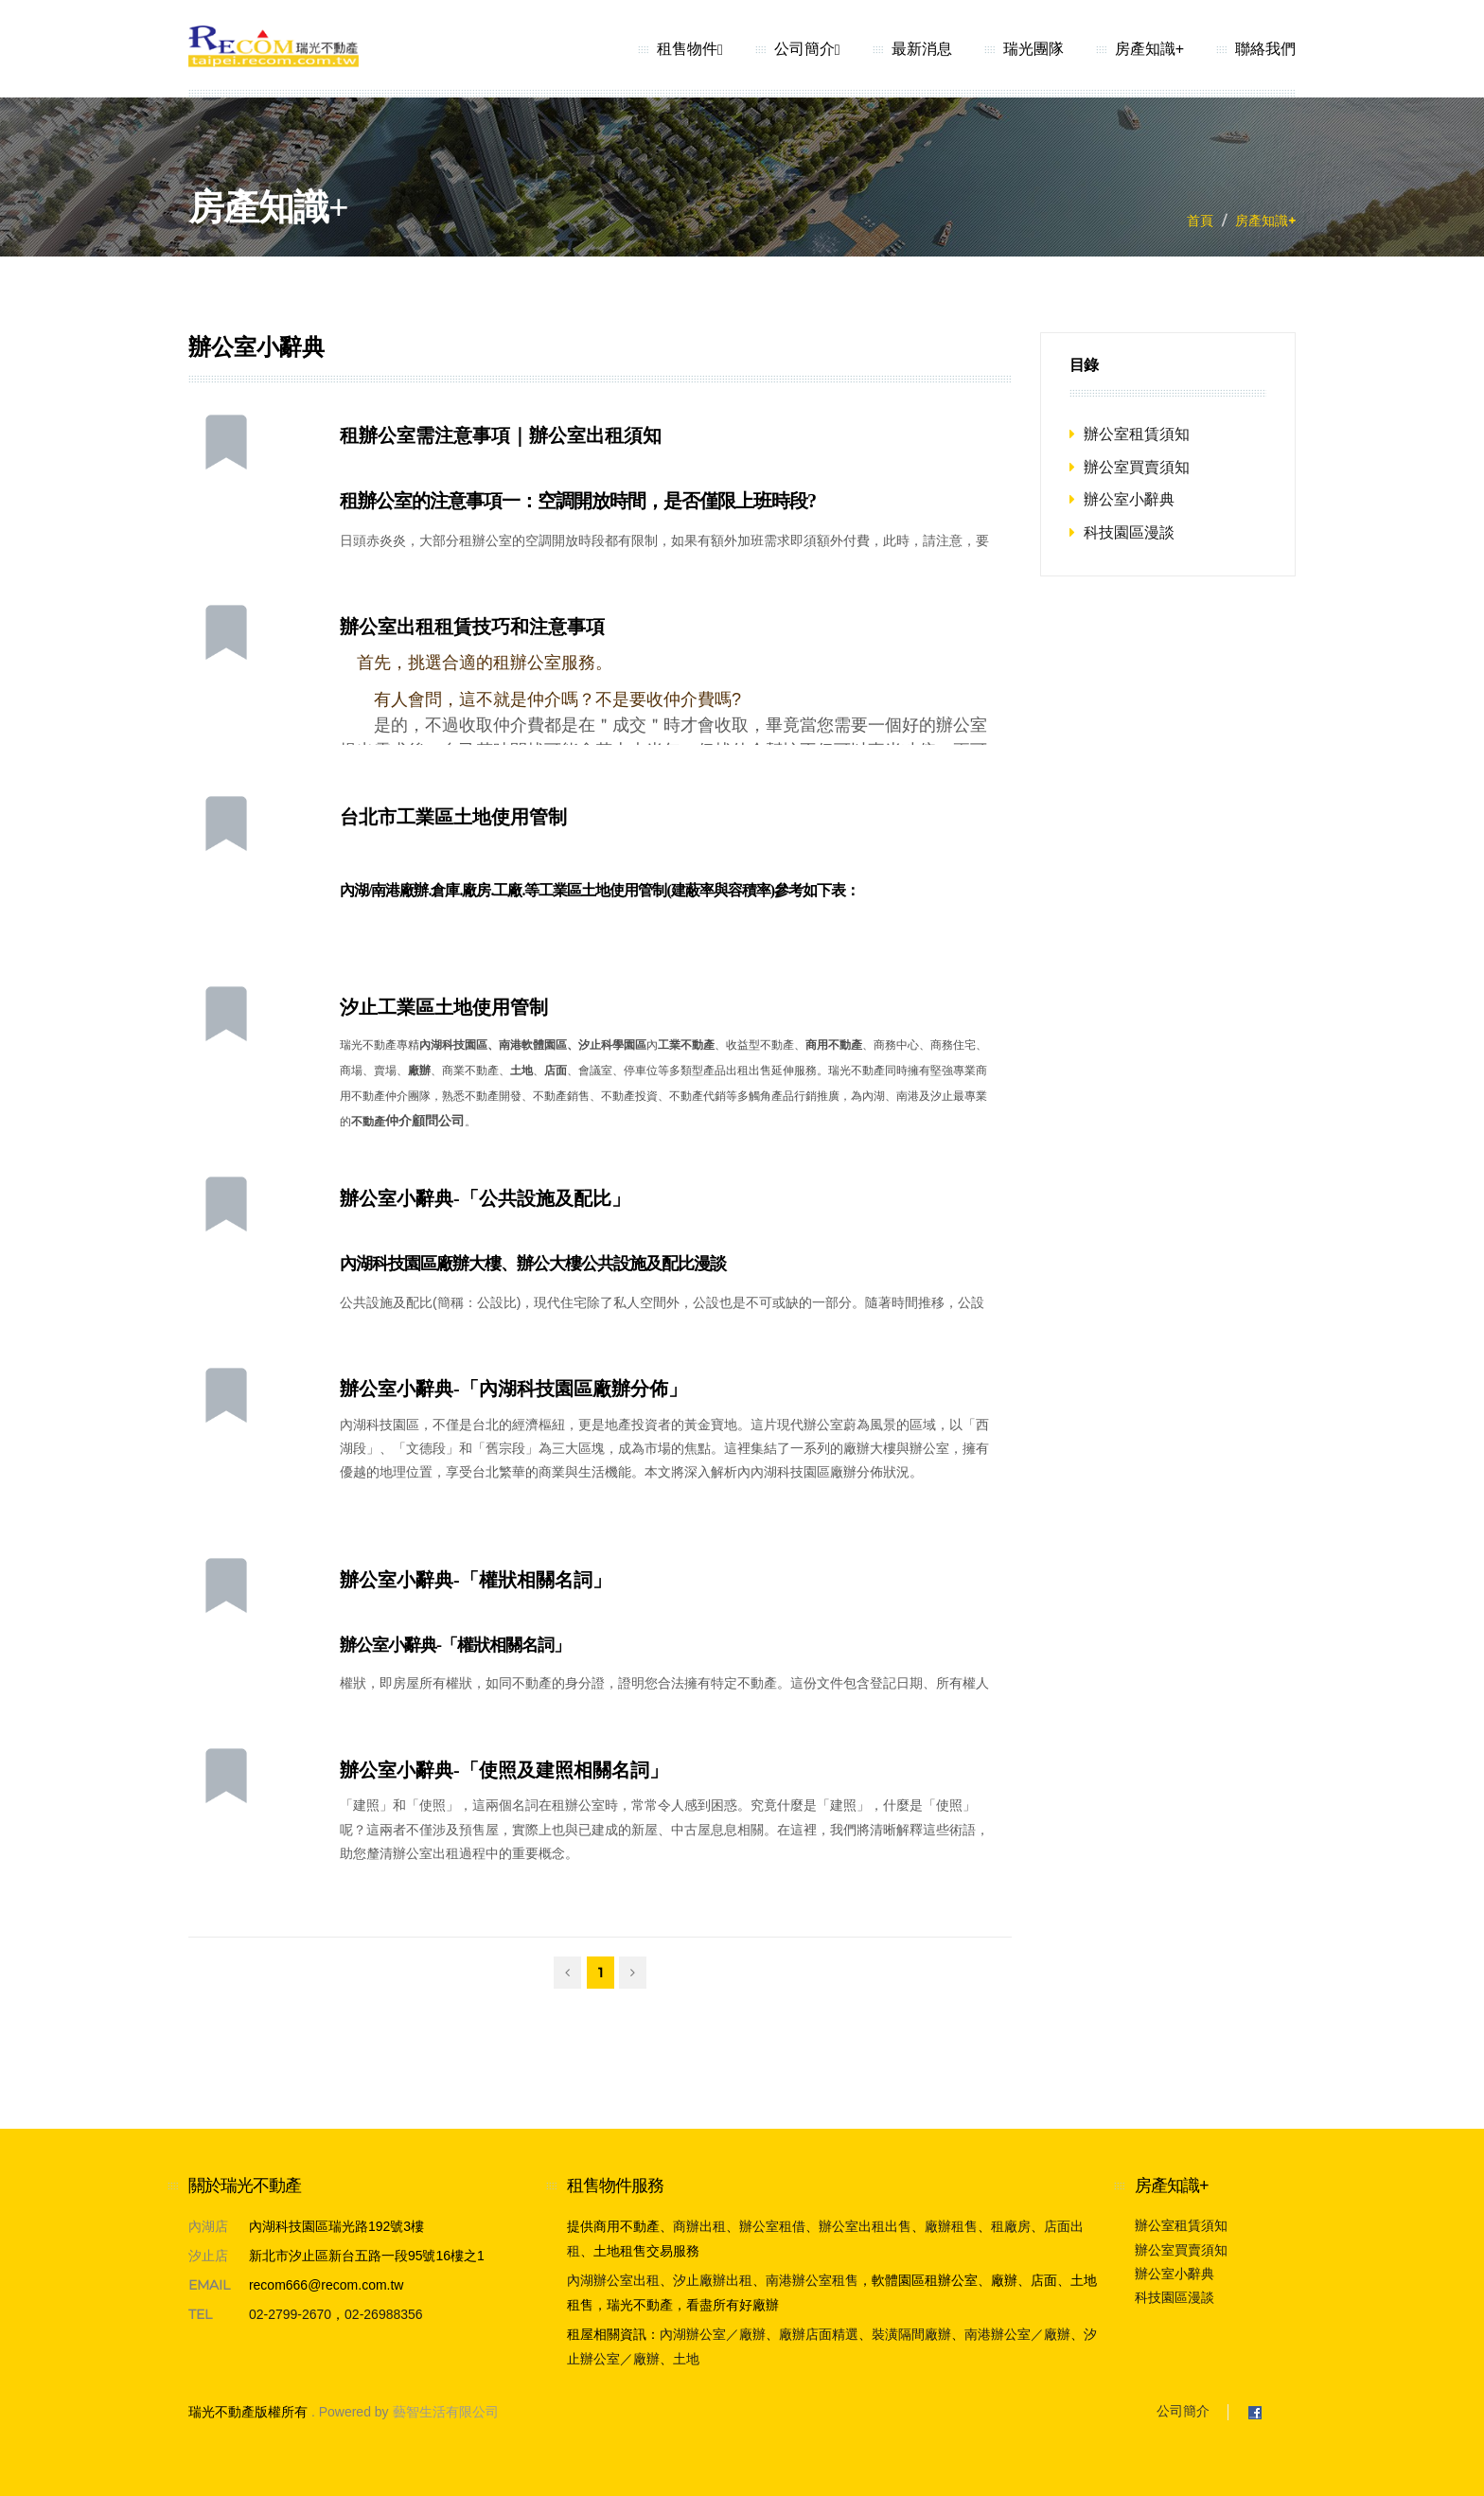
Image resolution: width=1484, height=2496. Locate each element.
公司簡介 (807, 49)
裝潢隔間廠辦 (911, 2334)
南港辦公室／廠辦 (1017, 2334)
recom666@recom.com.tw (326, 2284)
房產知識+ (1149, 49)
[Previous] (567, 1972)
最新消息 (922, 49)
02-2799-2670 (290, 2314)
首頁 (1200, 220)
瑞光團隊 (1033, 49)
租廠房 (1011, 2226)
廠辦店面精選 (818, 2334)
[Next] (632, 1972)
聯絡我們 (1265, 49)
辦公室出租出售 (865, 2226)
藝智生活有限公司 (446, 2411)
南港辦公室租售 (812, 2280)
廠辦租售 (951, 2226)
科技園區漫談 (1129, 532)
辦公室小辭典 (1129, 499)
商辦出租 (699, 2226)
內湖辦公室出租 (613, 2280)
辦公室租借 (772, 2226)
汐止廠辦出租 (712, 2280)
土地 (686, 2358)
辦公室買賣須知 (1137, 467)
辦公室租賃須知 (1137, 434)
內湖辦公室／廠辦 (713, 2334)
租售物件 (690, 49)
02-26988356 (383, 2314)
